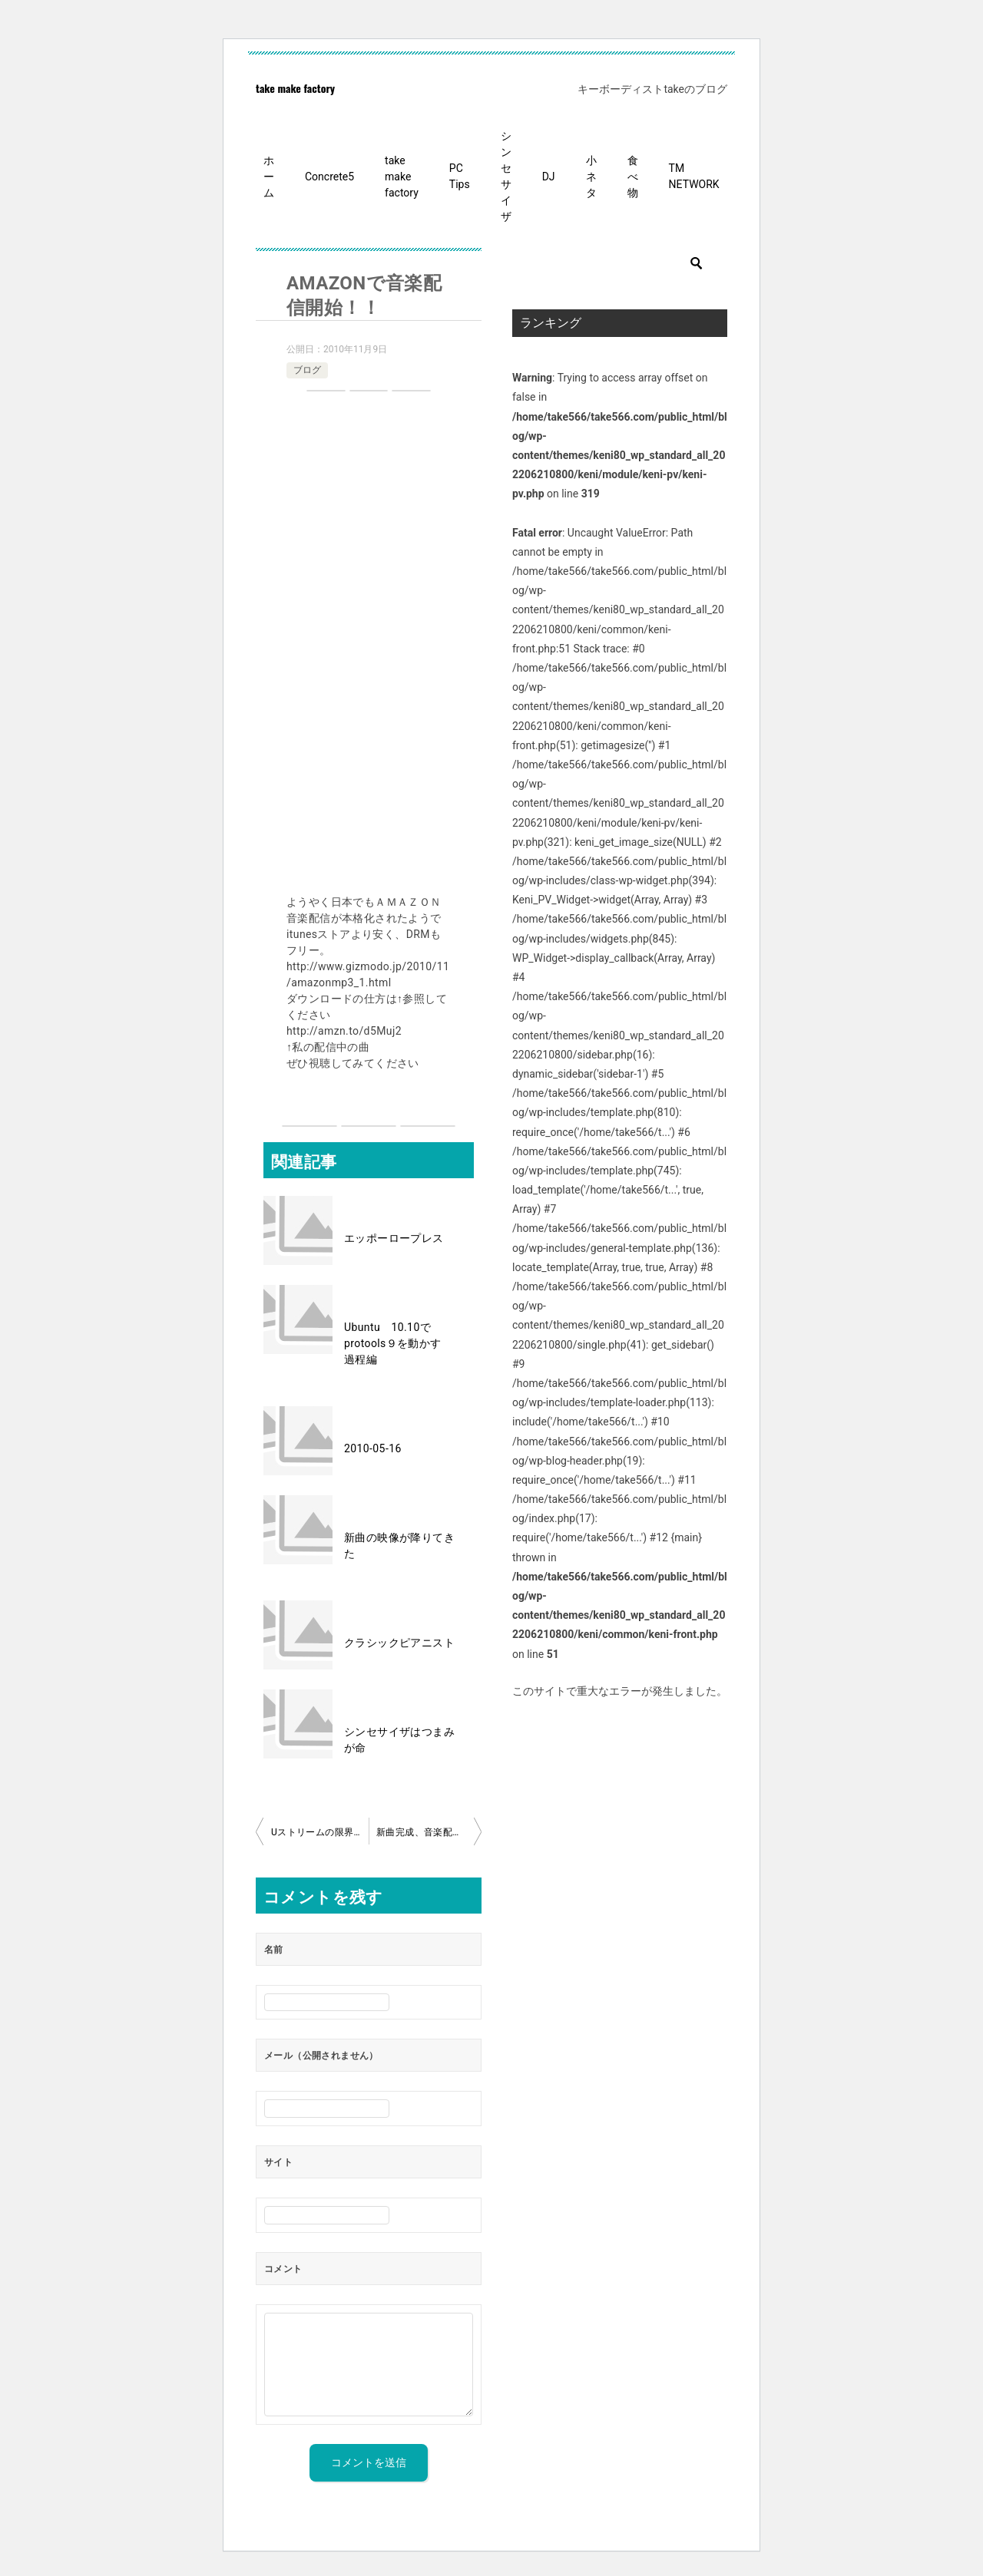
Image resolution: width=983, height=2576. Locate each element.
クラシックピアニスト (399, 1642)
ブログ (307, 370)
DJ (548, 176)
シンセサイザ (506, 176)
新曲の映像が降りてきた (399, 1545)
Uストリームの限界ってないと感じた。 (320, 1832)
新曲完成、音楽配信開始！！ (429, 1832)
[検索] (620, 263)
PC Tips (459, 176)
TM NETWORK (694, 176)
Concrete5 (329, 176)
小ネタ (591, 176)
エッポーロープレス (394, 1238)
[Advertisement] (368, 644)
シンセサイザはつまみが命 (399, 1740)
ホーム (268, 176)
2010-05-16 (373, 1448)
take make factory (295, 88)
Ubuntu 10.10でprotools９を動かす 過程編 (398, 1343)
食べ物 (632, 176)
